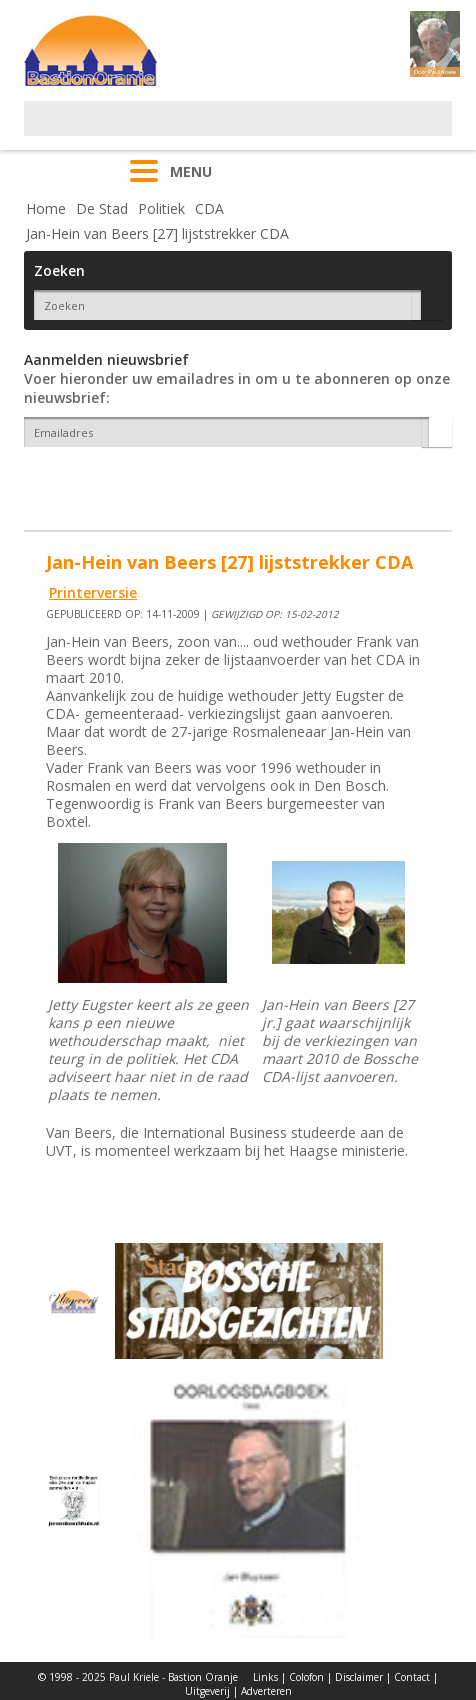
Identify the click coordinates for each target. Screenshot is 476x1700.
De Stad (102, 208)
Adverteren (266, 1691)
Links (265, 1677)
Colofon (306, 1677)
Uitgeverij (207, 1691)
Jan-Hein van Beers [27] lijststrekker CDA (157, 233)
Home (46, 208)
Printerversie (93, 592)
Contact (412, 1677)
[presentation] (141, 482)
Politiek (161, 208)
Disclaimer (359, 1677)
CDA (209, 208)
